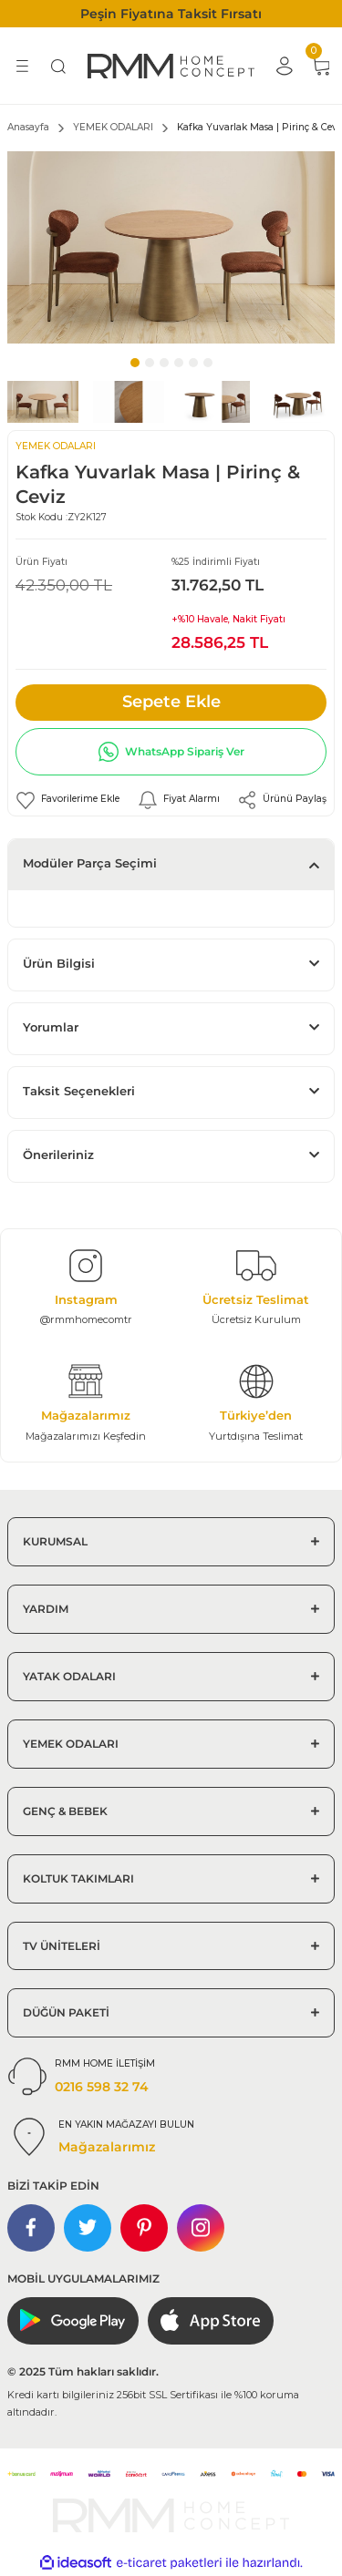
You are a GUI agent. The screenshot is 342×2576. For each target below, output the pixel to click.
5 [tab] (193, 362)
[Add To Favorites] (67, 800)
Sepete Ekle (171, 702)
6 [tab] (207, 362)
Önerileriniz (58, 1155)
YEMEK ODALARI (56, 446)
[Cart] (320, 65)
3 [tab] (164, 362)
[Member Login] (283, 65)
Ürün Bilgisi (59, 963)
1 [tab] (135, 362)
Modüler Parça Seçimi (90, 863)
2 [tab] (149, 362)
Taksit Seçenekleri (79, 1091)
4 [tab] (178, 362)
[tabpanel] (171, 247)
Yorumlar (50, 1027)
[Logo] (171, 65)
